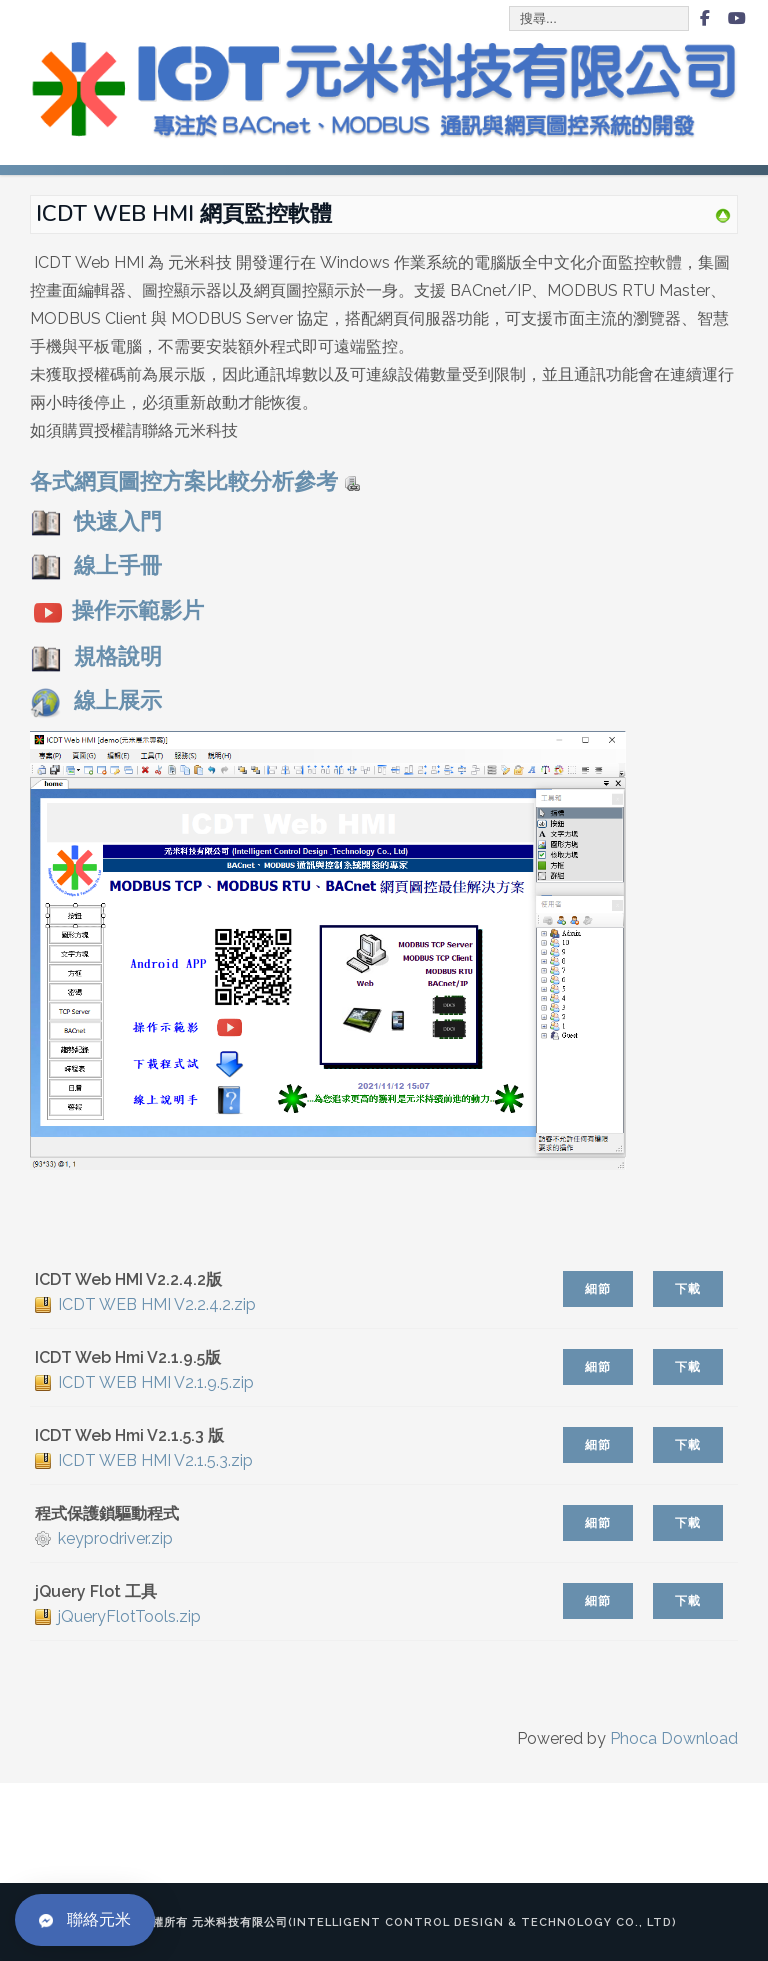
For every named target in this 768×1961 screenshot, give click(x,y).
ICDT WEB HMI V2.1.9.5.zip (156, 1382)
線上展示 (118, 701)
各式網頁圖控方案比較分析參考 (195, 481)
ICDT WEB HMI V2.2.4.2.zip (157, 1304)
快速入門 (96, 521)
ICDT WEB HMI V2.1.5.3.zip (155, 1460)
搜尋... (510, 7)
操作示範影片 (138, 611)
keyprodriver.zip (115, 1538)
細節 (598, 1289)
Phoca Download (674, 1738)
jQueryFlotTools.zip (129, 1616)
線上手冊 (96, 565)
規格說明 (118, 657)
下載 (688, 1289)
